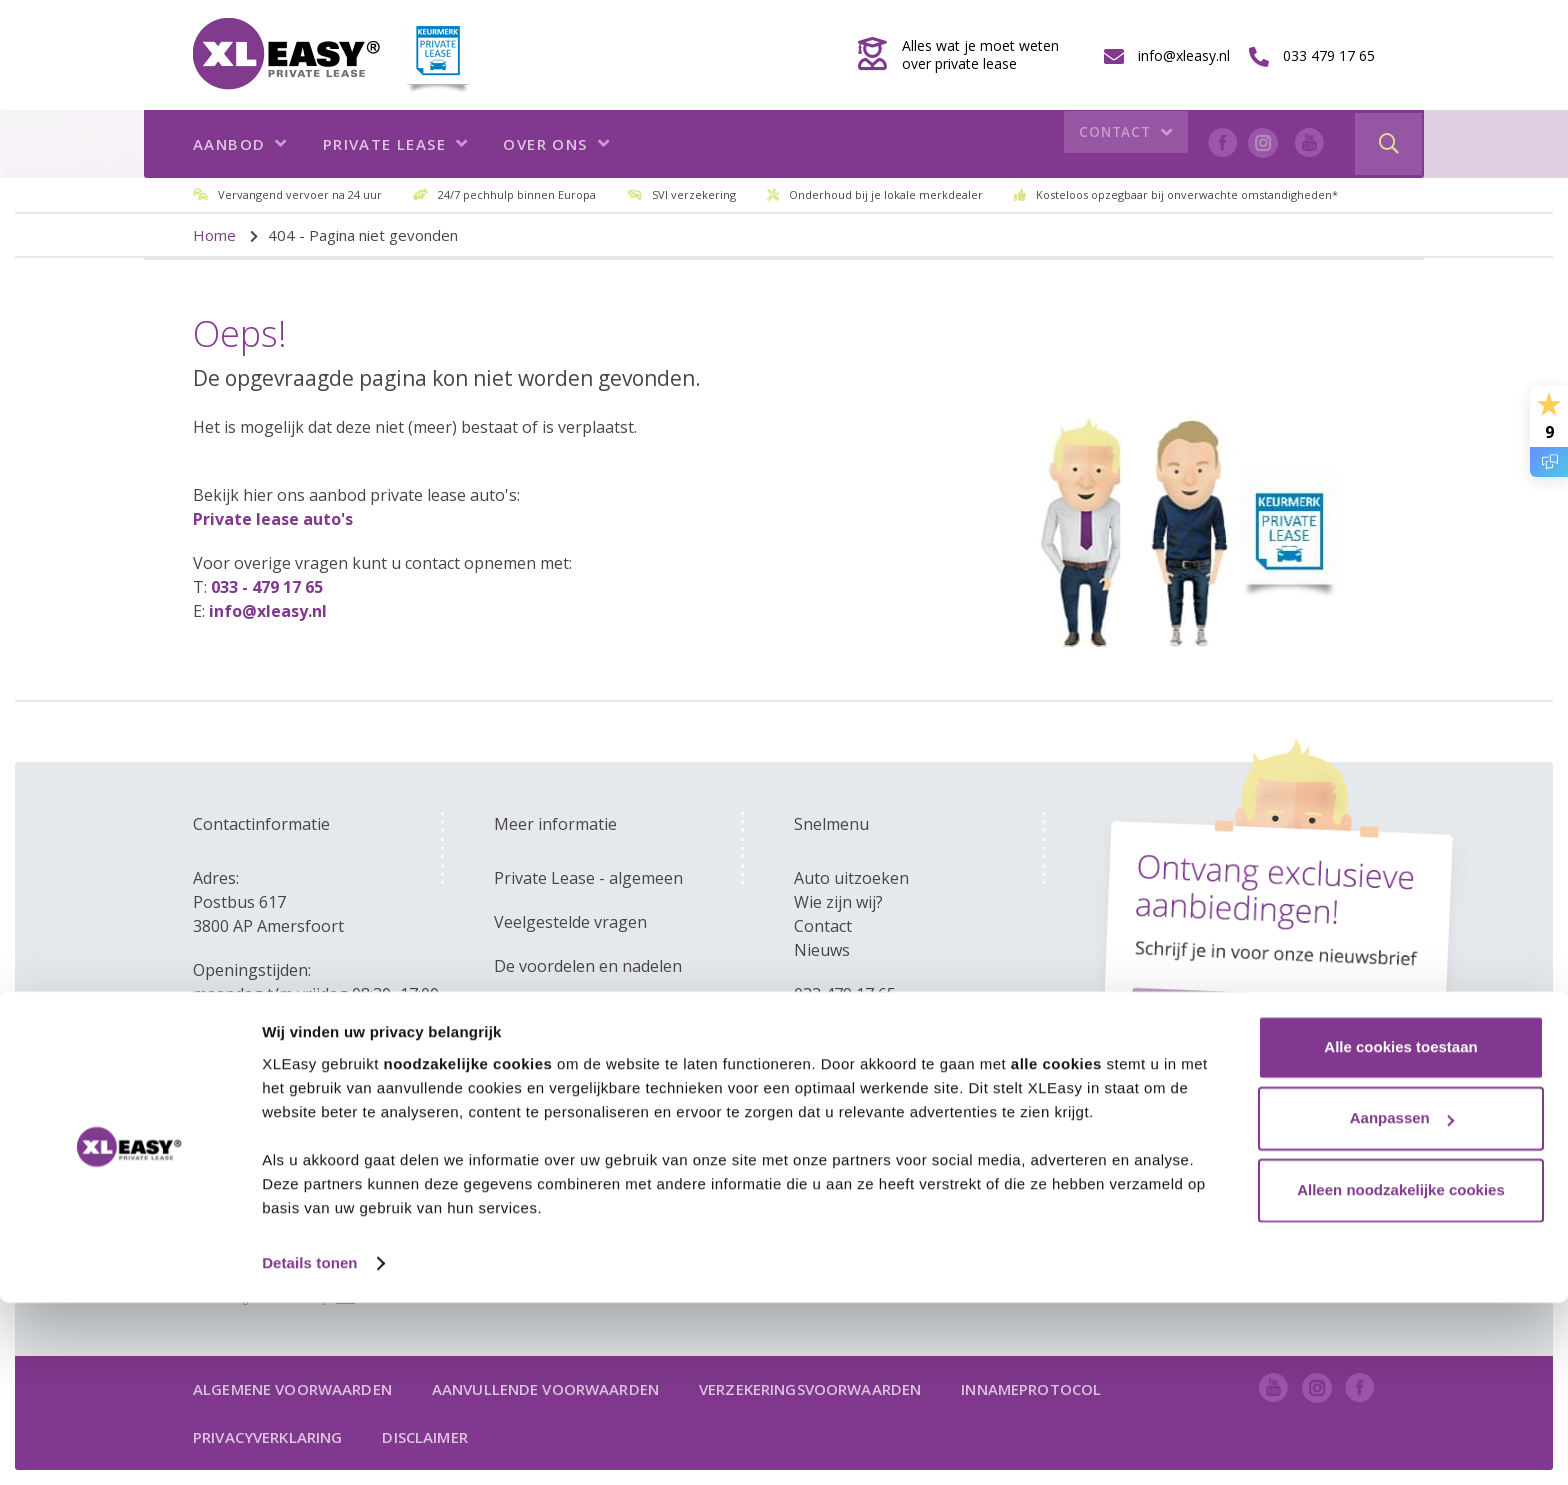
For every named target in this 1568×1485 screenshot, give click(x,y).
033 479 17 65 (845, 994)
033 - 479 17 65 (267, 587)
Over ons (556, 144)
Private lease (396, 144)
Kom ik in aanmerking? (579, 1054)
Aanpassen (1402, 1300)
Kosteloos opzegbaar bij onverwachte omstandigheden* (1187, 194)
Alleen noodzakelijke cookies (1401, 1372)
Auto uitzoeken (851, 878)
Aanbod (240, 144)
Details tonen (309, 1445)
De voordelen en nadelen (588, 966)
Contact (1121, 144)
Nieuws (822, 950)
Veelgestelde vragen (570, 922)
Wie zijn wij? (838, 902)
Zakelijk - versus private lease (605, 1010)
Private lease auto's (273, 519)
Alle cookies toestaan (1400, 1229)
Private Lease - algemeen (588, 878)
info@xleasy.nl (268, 611)
